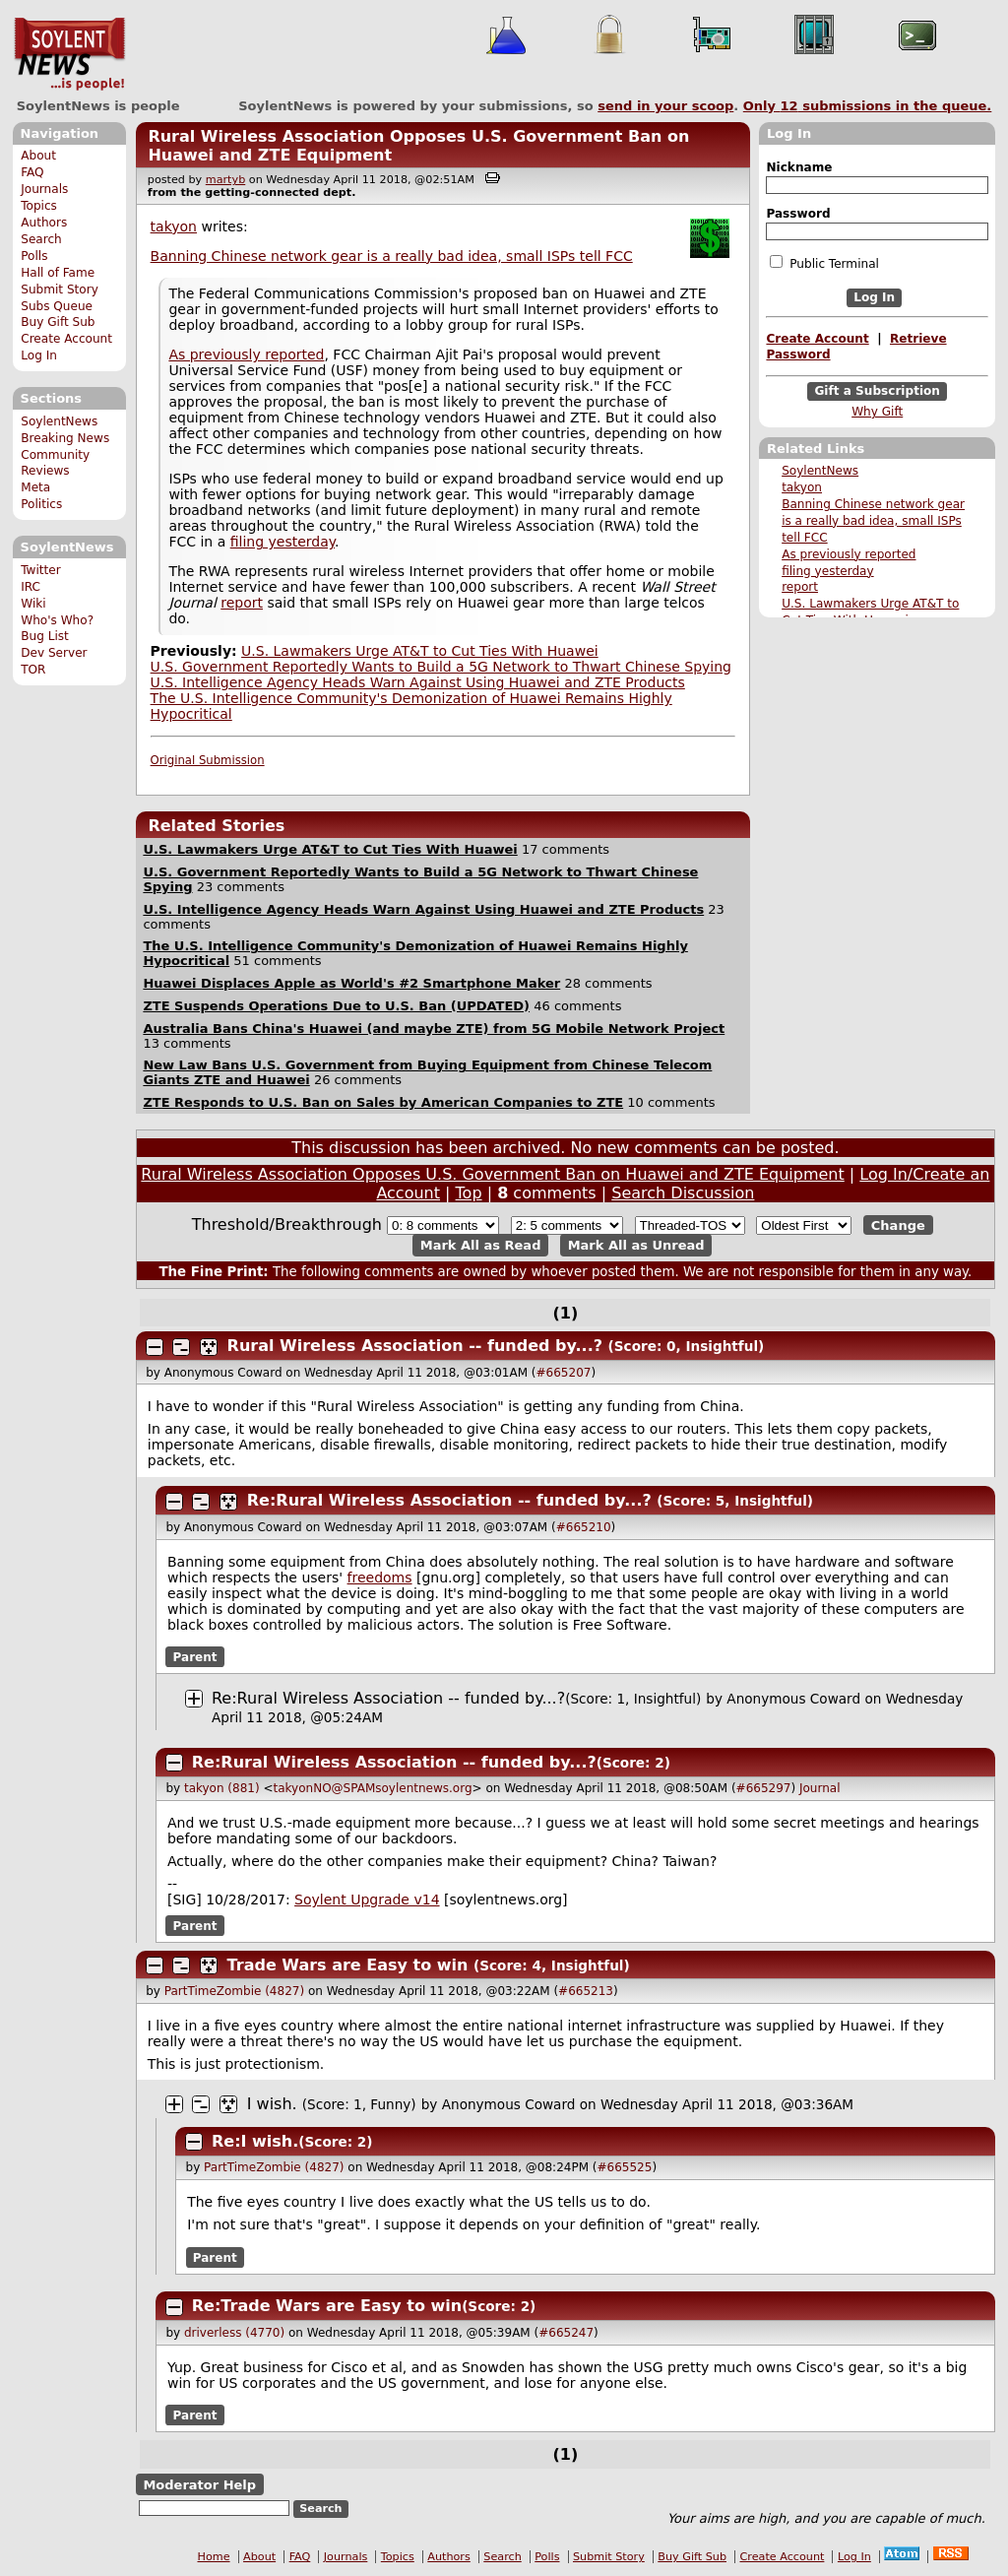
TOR (33, 669)
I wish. (272, 2103)
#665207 (564, 1373)
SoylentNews (69, 54)
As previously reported (848, 554)
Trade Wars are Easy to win (348, 1965)
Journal (820, 1788)
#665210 (583, 1527)
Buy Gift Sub (57, 322)
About (38, 155)
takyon (802, 487)
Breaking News (65, 438)
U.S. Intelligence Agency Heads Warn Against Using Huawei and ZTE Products (418, 682)
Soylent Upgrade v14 (366, 1899)
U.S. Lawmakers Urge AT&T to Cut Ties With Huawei (419, 651)
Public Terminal (824, 263)
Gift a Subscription (877, 391)
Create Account (66, 339)
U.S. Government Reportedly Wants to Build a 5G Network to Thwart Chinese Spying (441, 667)
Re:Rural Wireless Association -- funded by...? (449, 1500)
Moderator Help (199, 2485)
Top (469, 1193)
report (800, 587)
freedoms (379, 1577)
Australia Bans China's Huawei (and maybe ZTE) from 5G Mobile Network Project (433, 1028)
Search (41, 239)
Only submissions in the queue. (867, 105)
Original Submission (208, 760)
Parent (195, 1657)
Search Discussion (682, 1193)
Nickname (799, 167)
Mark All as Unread (636, 1245)
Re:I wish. (255, 2141)
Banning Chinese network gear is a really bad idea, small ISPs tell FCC (873, 521)
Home (214, 2556)
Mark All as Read (480, 1245)
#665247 (566, 2333)
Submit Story (59, 289)
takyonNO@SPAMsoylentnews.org (373, 1788)
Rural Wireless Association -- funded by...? (414, 1345)
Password (798, 214)
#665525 (625, 2167)
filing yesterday (828, 571)
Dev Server (54, 653)
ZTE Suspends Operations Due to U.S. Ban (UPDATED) (336, 1005)
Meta (35, 487)
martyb (225, 179)
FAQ (32, 172)
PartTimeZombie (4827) (234, 1991)
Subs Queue (57, 306)
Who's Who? (57, 620)
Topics (39, 206)
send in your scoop (665, 105)
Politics (41, 504)
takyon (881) (222, 1788)
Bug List (45, 636)
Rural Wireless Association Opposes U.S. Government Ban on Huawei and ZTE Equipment (492, 1174)
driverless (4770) (234, 2333)
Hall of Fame (57, 273)
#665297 (763, 1788)
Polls (34, 256)
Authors (44, 222)
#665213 (585, 1991)
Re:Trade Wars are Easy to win (327, 2305)
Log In (39, 355)
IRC (30, 587)
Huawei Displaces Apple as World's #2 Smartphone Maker (351, 983)
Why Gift (877, 412)
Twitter (40, 570)
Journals (44, 189)
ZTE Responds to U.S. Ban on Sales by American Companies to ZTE (383, 1102)
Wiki (33, 604)
